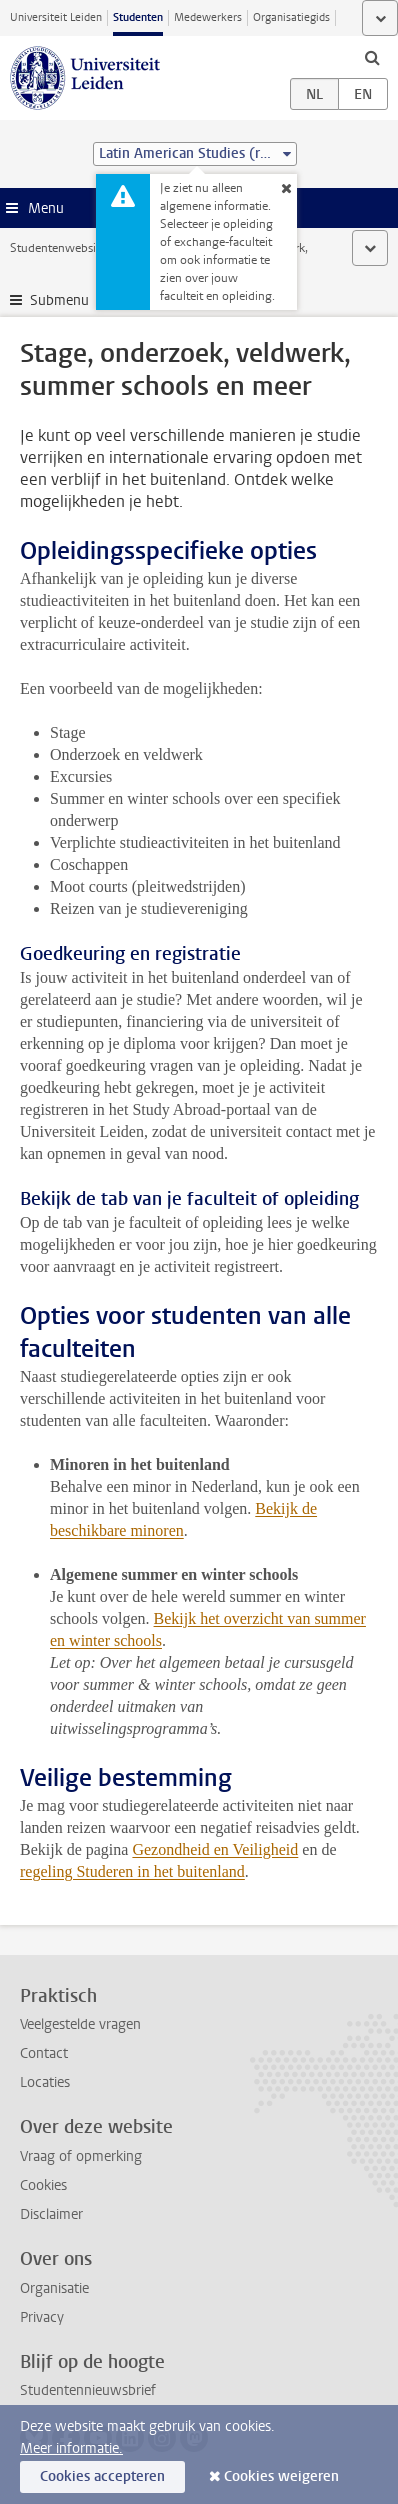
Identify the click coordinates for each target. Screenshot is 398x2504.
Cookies (43, 2185)
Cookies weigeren (281, 2476)
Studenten (138, 17)
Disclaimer (51, 2214)
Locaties (45, 2082)
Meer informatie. (71, 2448)
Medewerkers (208, 17)
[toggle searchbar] (372, 57)
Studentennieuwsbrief (88, 2390)
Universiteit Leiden (56, 17)
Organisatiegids (291, 17)
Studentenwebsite (58, 248)
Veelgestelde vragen (80, 2024)
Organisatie (54, 2288)
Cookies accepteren (102, 2476)
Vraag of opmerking (81, 2156)
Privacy (42, 2317)
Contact (44, 2053)
